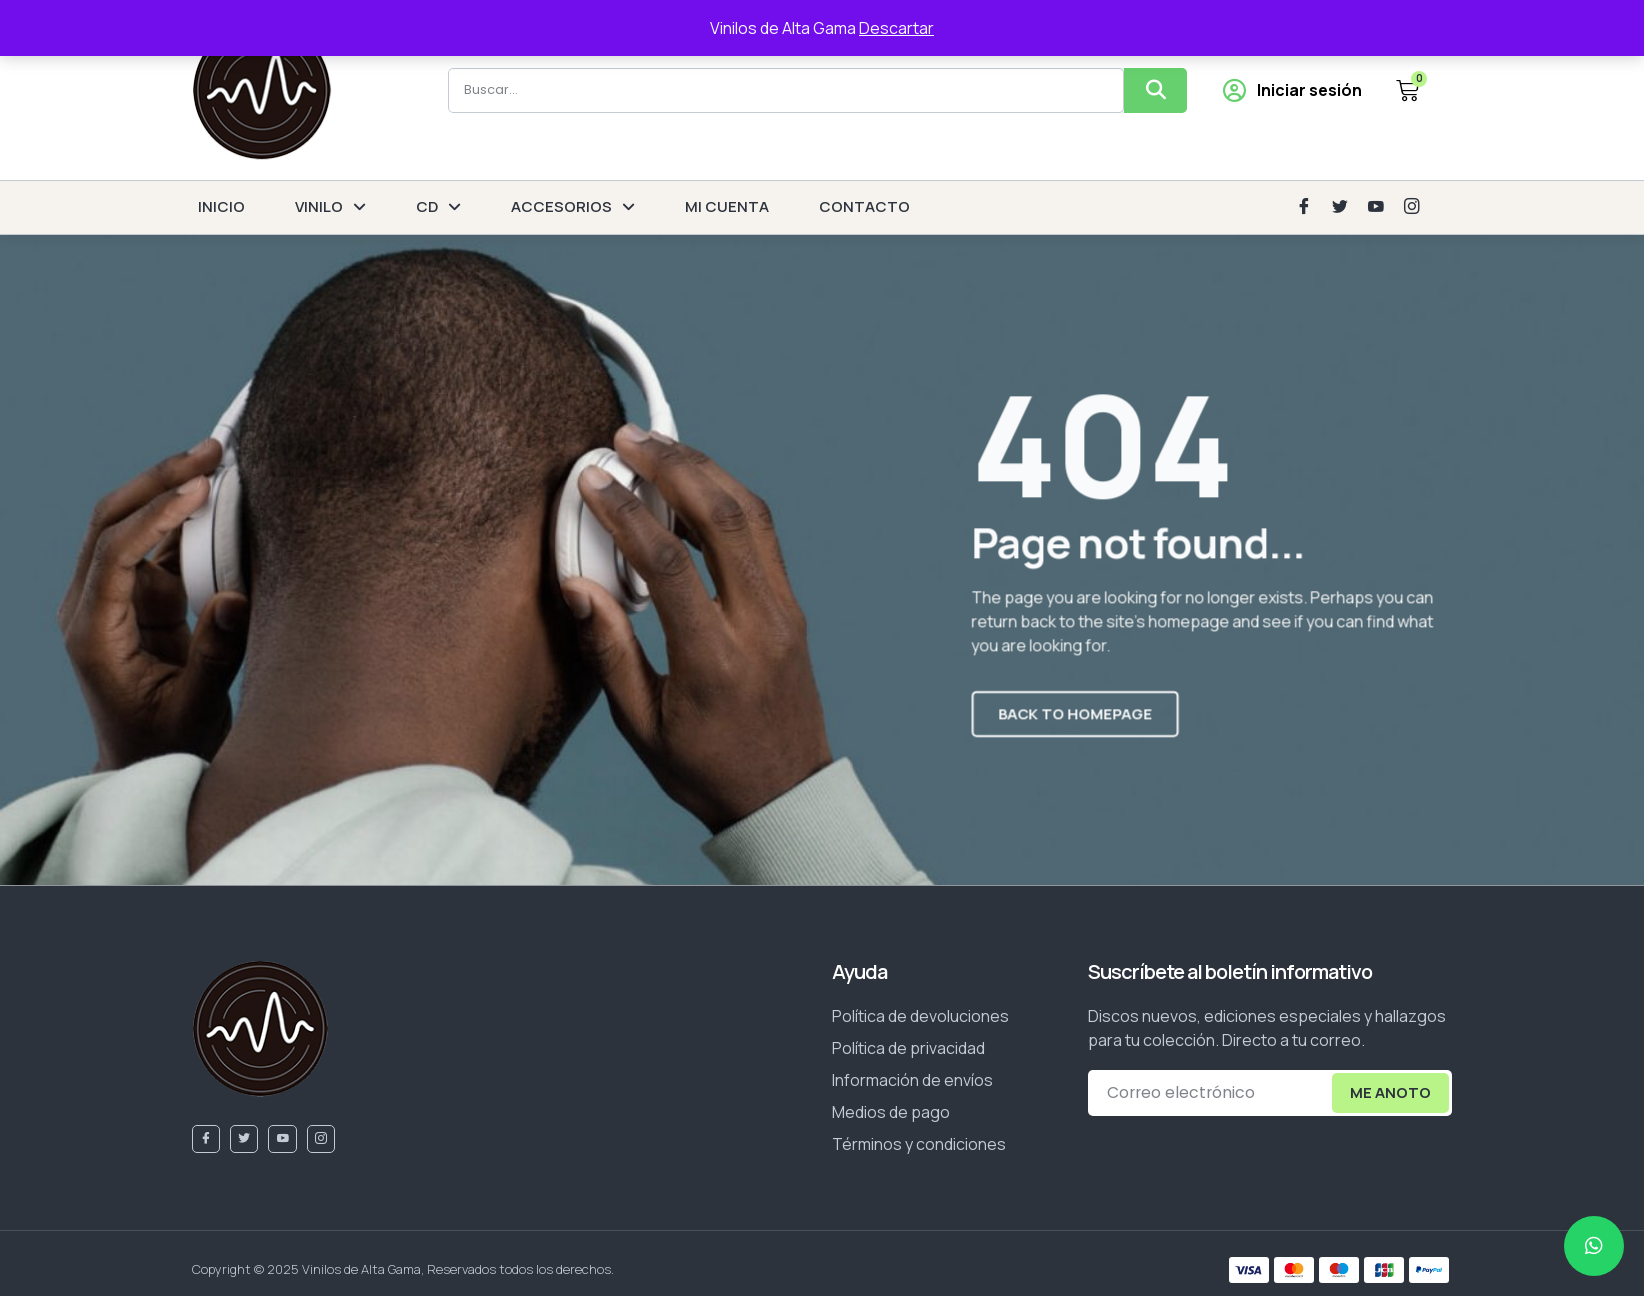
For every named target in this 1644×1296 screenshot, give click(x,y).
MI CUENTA (727, 206)
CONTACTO (864, 206)
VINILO (330, 207)
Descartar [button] (896, 28)
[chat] (1594, 1246)
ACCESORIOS (573, 207)
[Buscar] (1155, 90)
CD (438, 207)
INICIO (221, 206)
